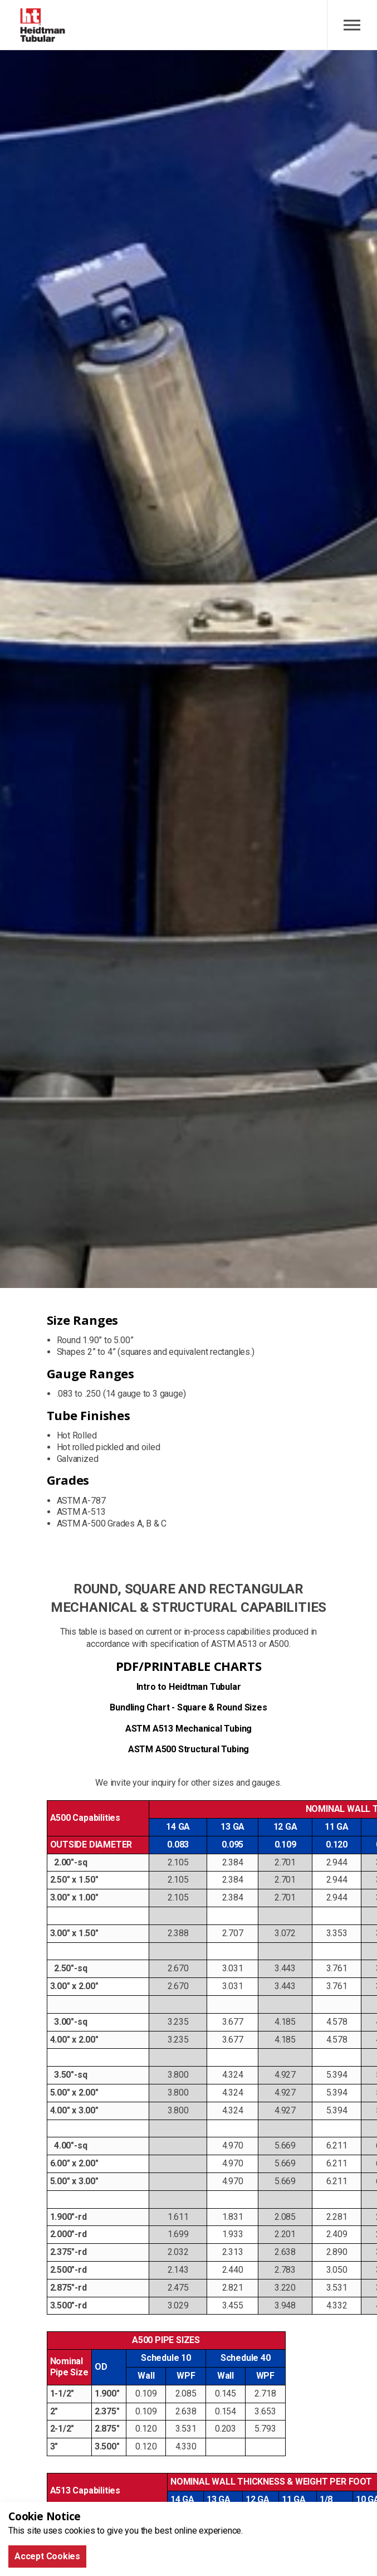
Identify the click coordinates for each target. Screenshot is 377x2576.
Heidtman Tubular (42, 25)
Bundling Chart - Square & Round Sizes (188, 1707)
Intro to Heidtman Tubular (188, 1686)
